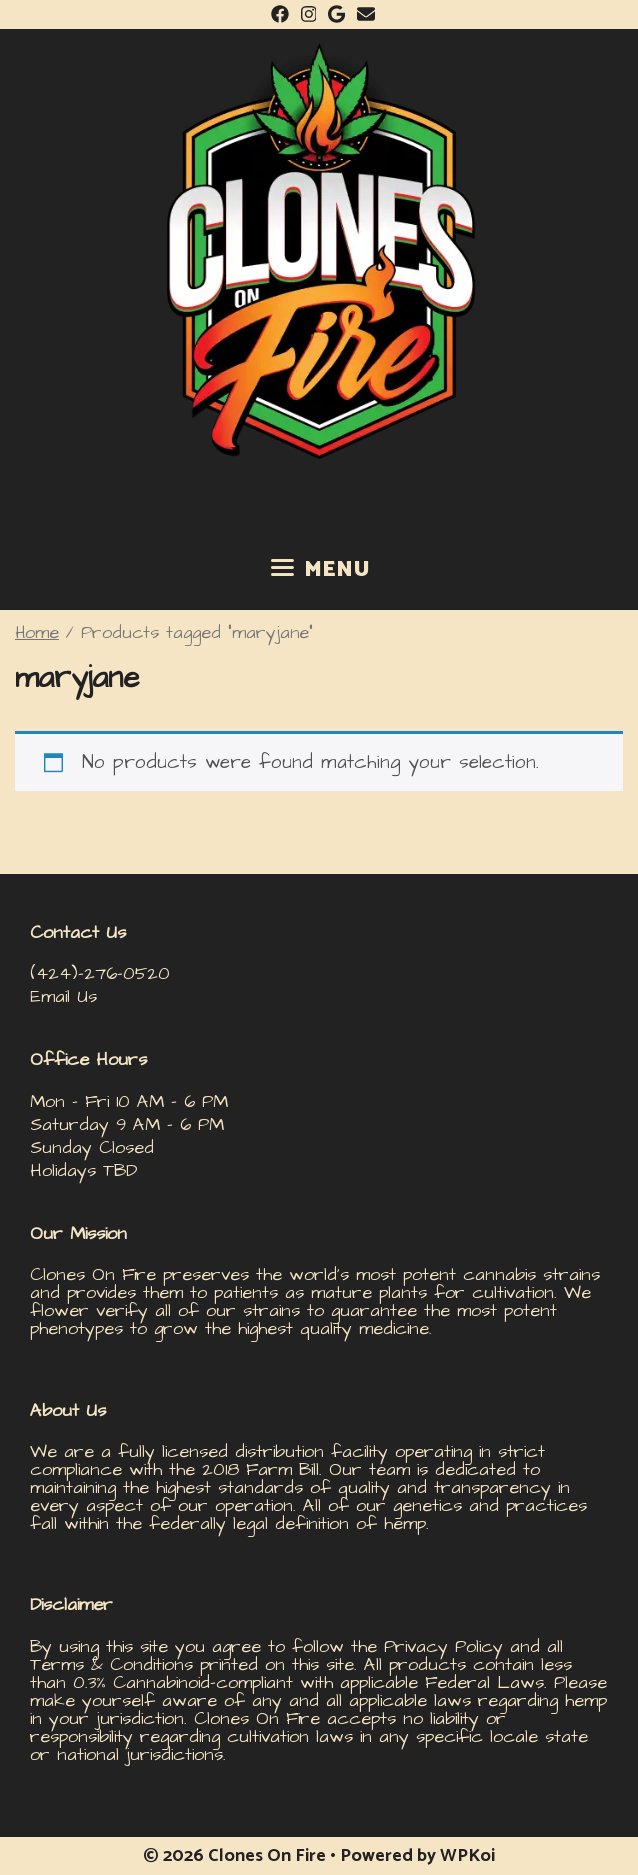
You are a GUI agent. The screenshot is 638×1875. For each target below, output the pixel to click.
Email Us (63, 996)
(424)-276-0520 (100, 973)
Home (37, 633)
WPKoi (467, 1856)
